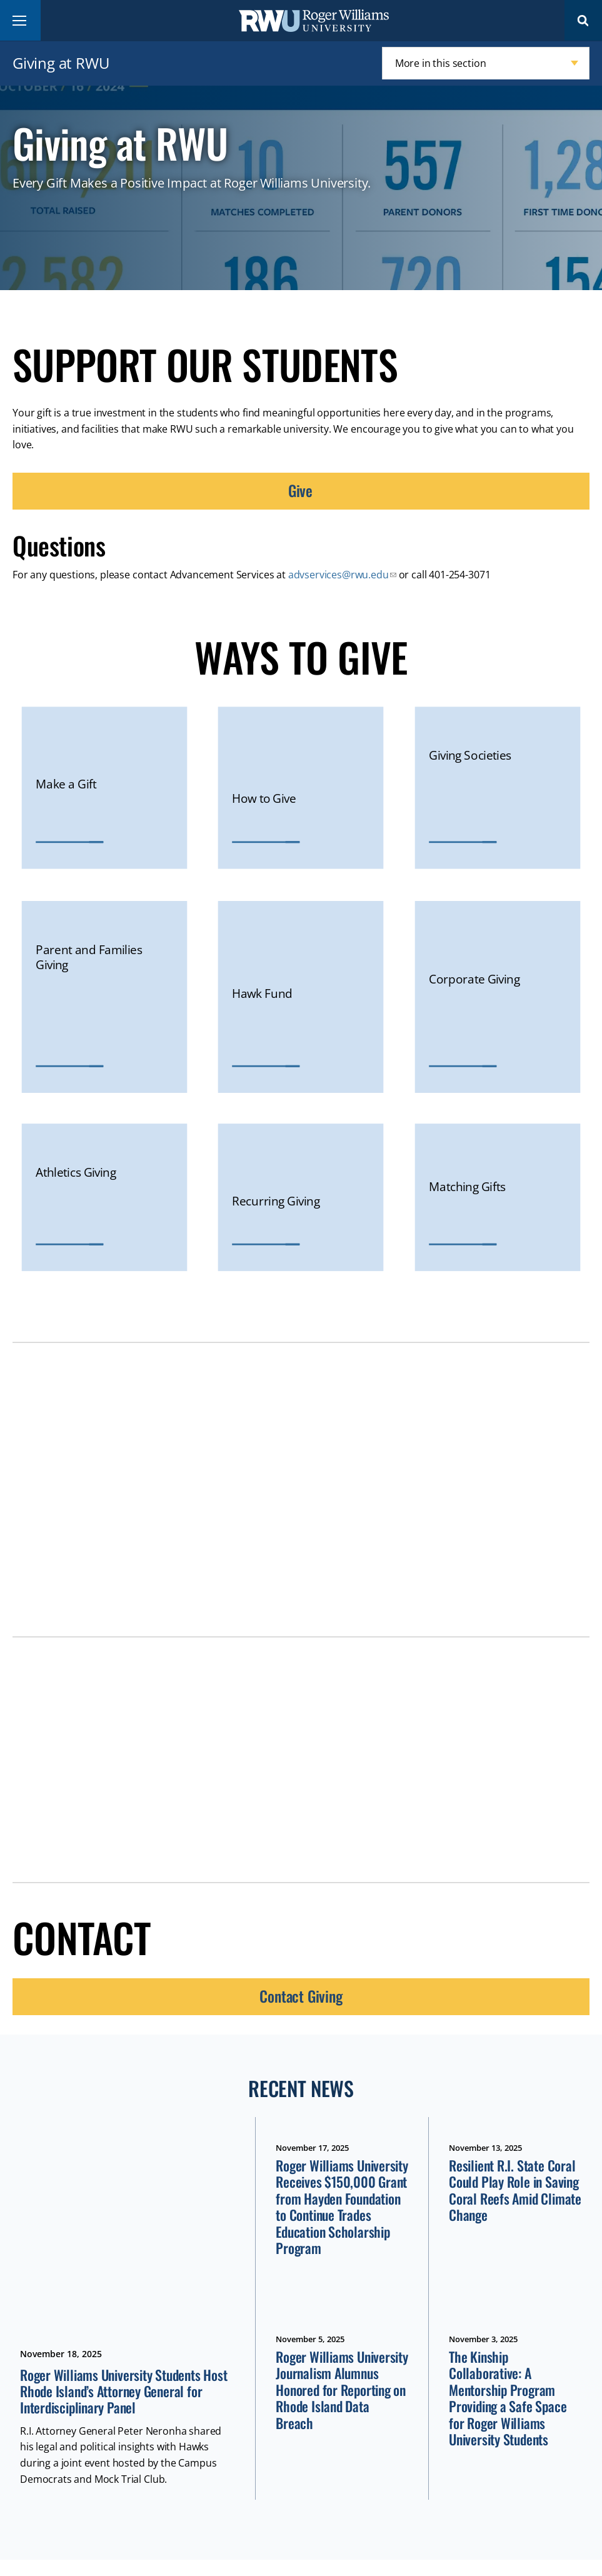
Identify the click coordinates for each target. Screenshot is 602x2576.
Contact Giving (300, 1996)
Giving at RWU (61, 63)
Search (583, 20)
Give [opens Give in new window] (300, 490)
